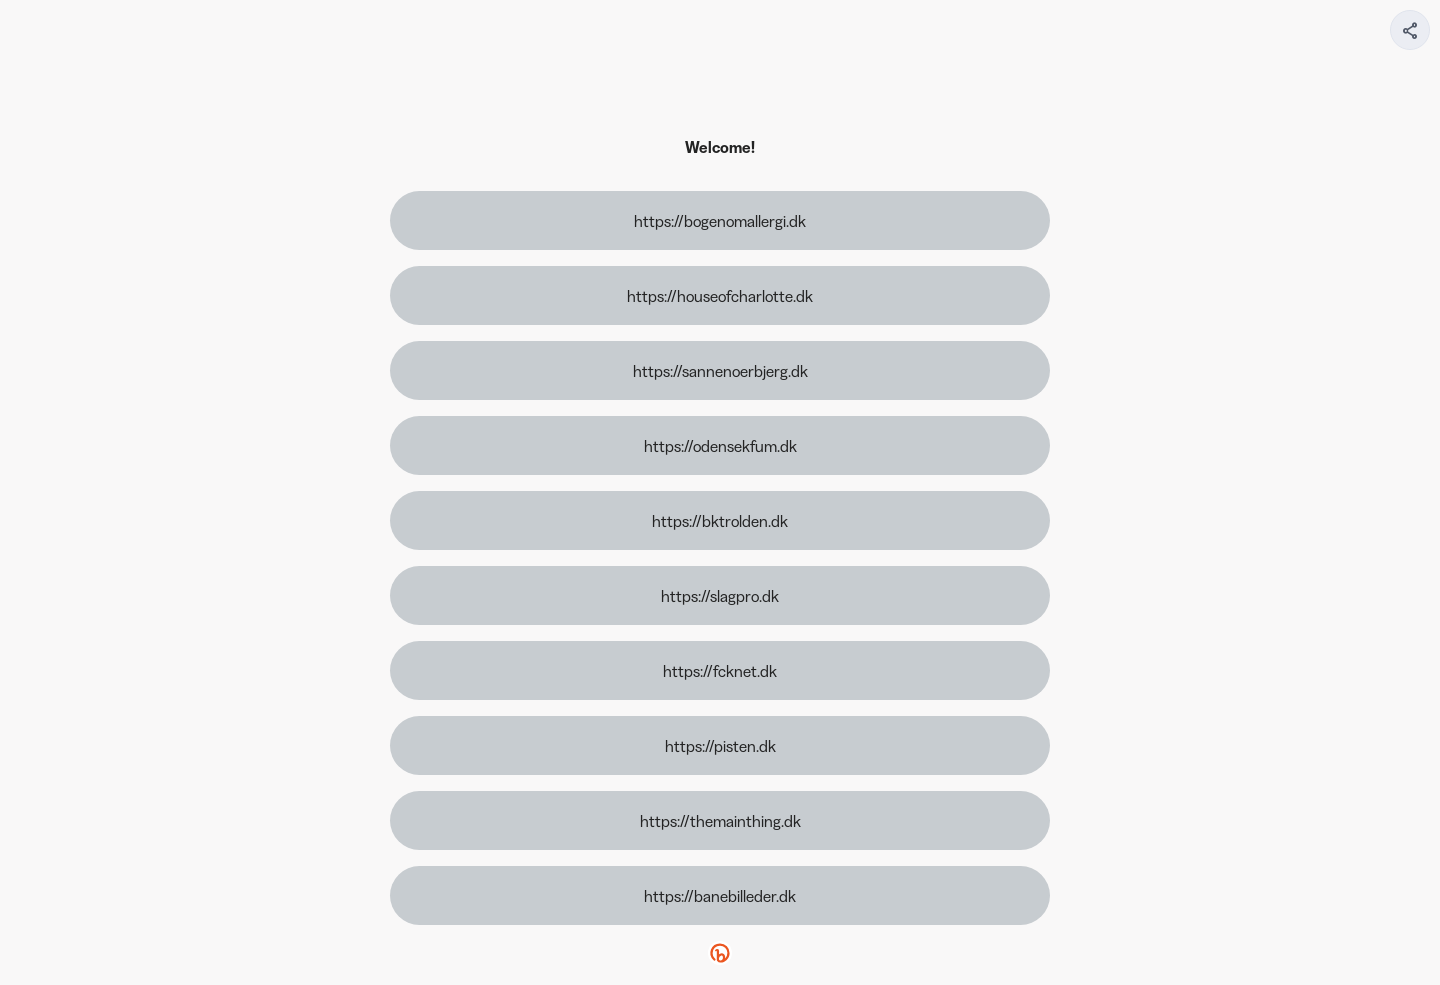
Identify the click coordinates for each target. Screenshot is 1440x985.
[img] (1411, 36)
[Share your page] (1410, 30)
